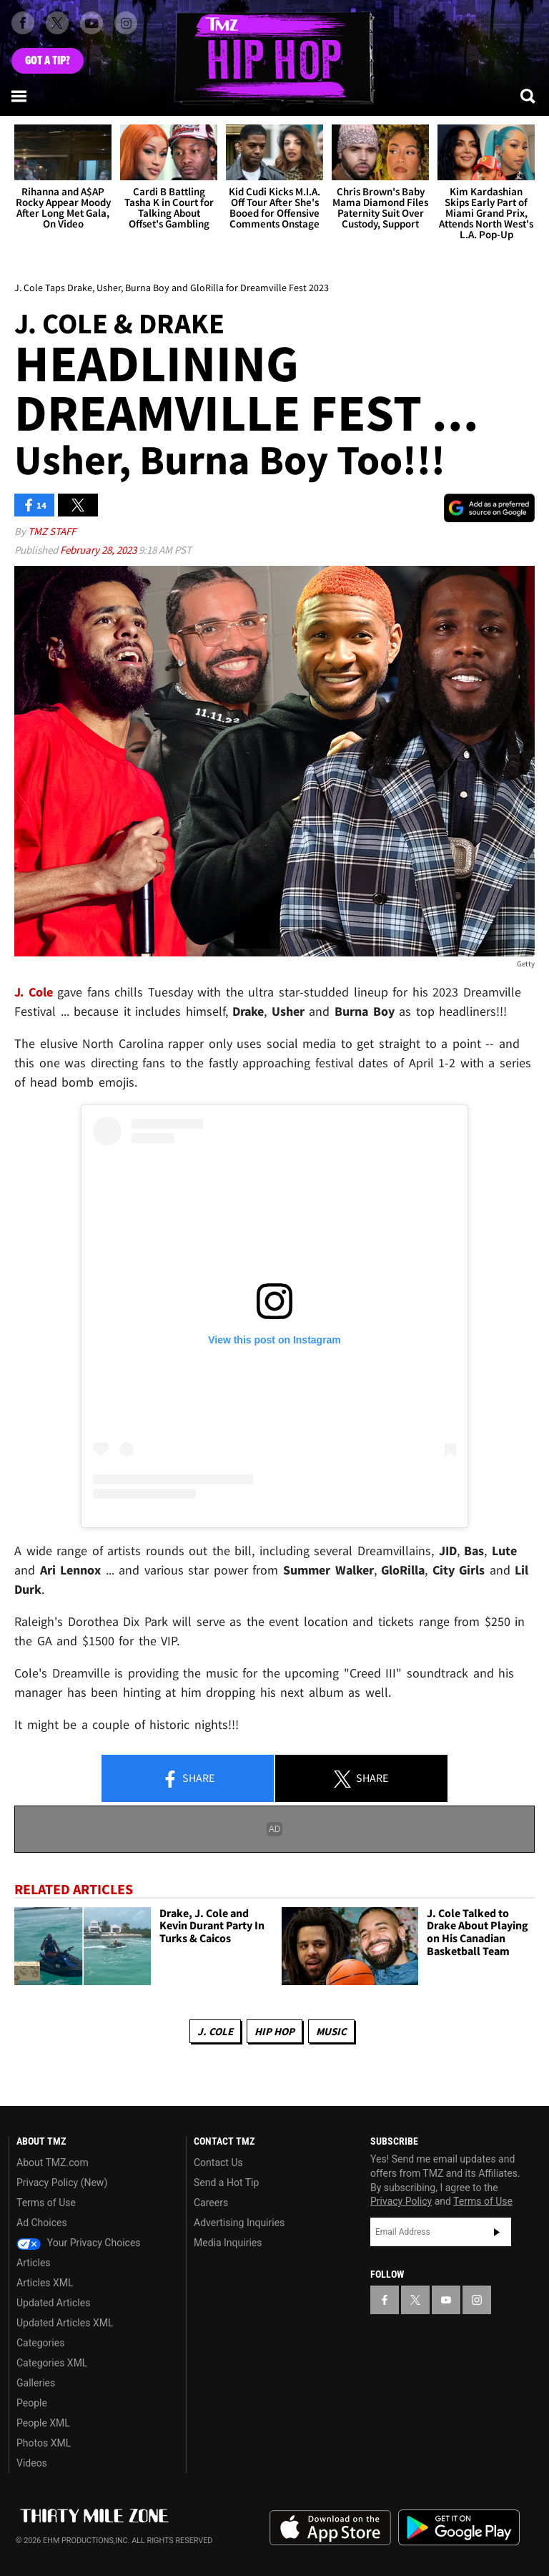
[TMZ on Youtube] (91, 22)
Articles (33, 2262)
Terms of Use (46, 2202)
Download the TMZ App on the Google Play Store (459, 2527)
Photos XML (43, 2443)
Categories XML (51, 2363)
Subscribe (497, 2232)
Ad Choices (41, 2222)
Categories (40, 2343)
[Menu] (20, 96)
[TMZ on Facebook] (22, 22)
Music (331, 2031)
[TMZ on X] (57, 22)
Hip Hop (274, 2031)
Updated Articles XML (64, 2322)
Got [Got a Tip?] (47, 61)
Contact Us (218, 2162)
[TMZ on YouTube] (446, 2300)
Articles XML (45, 2282)
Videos (31, 2463)
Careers (211, 2202)
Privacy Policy (401, 2201)
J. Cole (215, 2031)
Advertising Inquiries (239, 2222)
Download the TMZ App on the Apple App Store (330, 2528)
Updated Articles (53, 2302)
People (31, 2403)
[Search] (529, 96)
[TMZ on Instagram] (125, 22)
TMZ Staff (52, 531)
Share (188, 1779)
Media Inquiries (228, 2242)
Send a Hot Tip (226, 2182)
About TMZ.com (52, 2162)
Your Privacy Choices (78, 2242)
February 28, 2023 (99, 550)
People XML (43, 2423)
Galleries (35, 2383)
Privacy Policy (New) (61, 2182)
